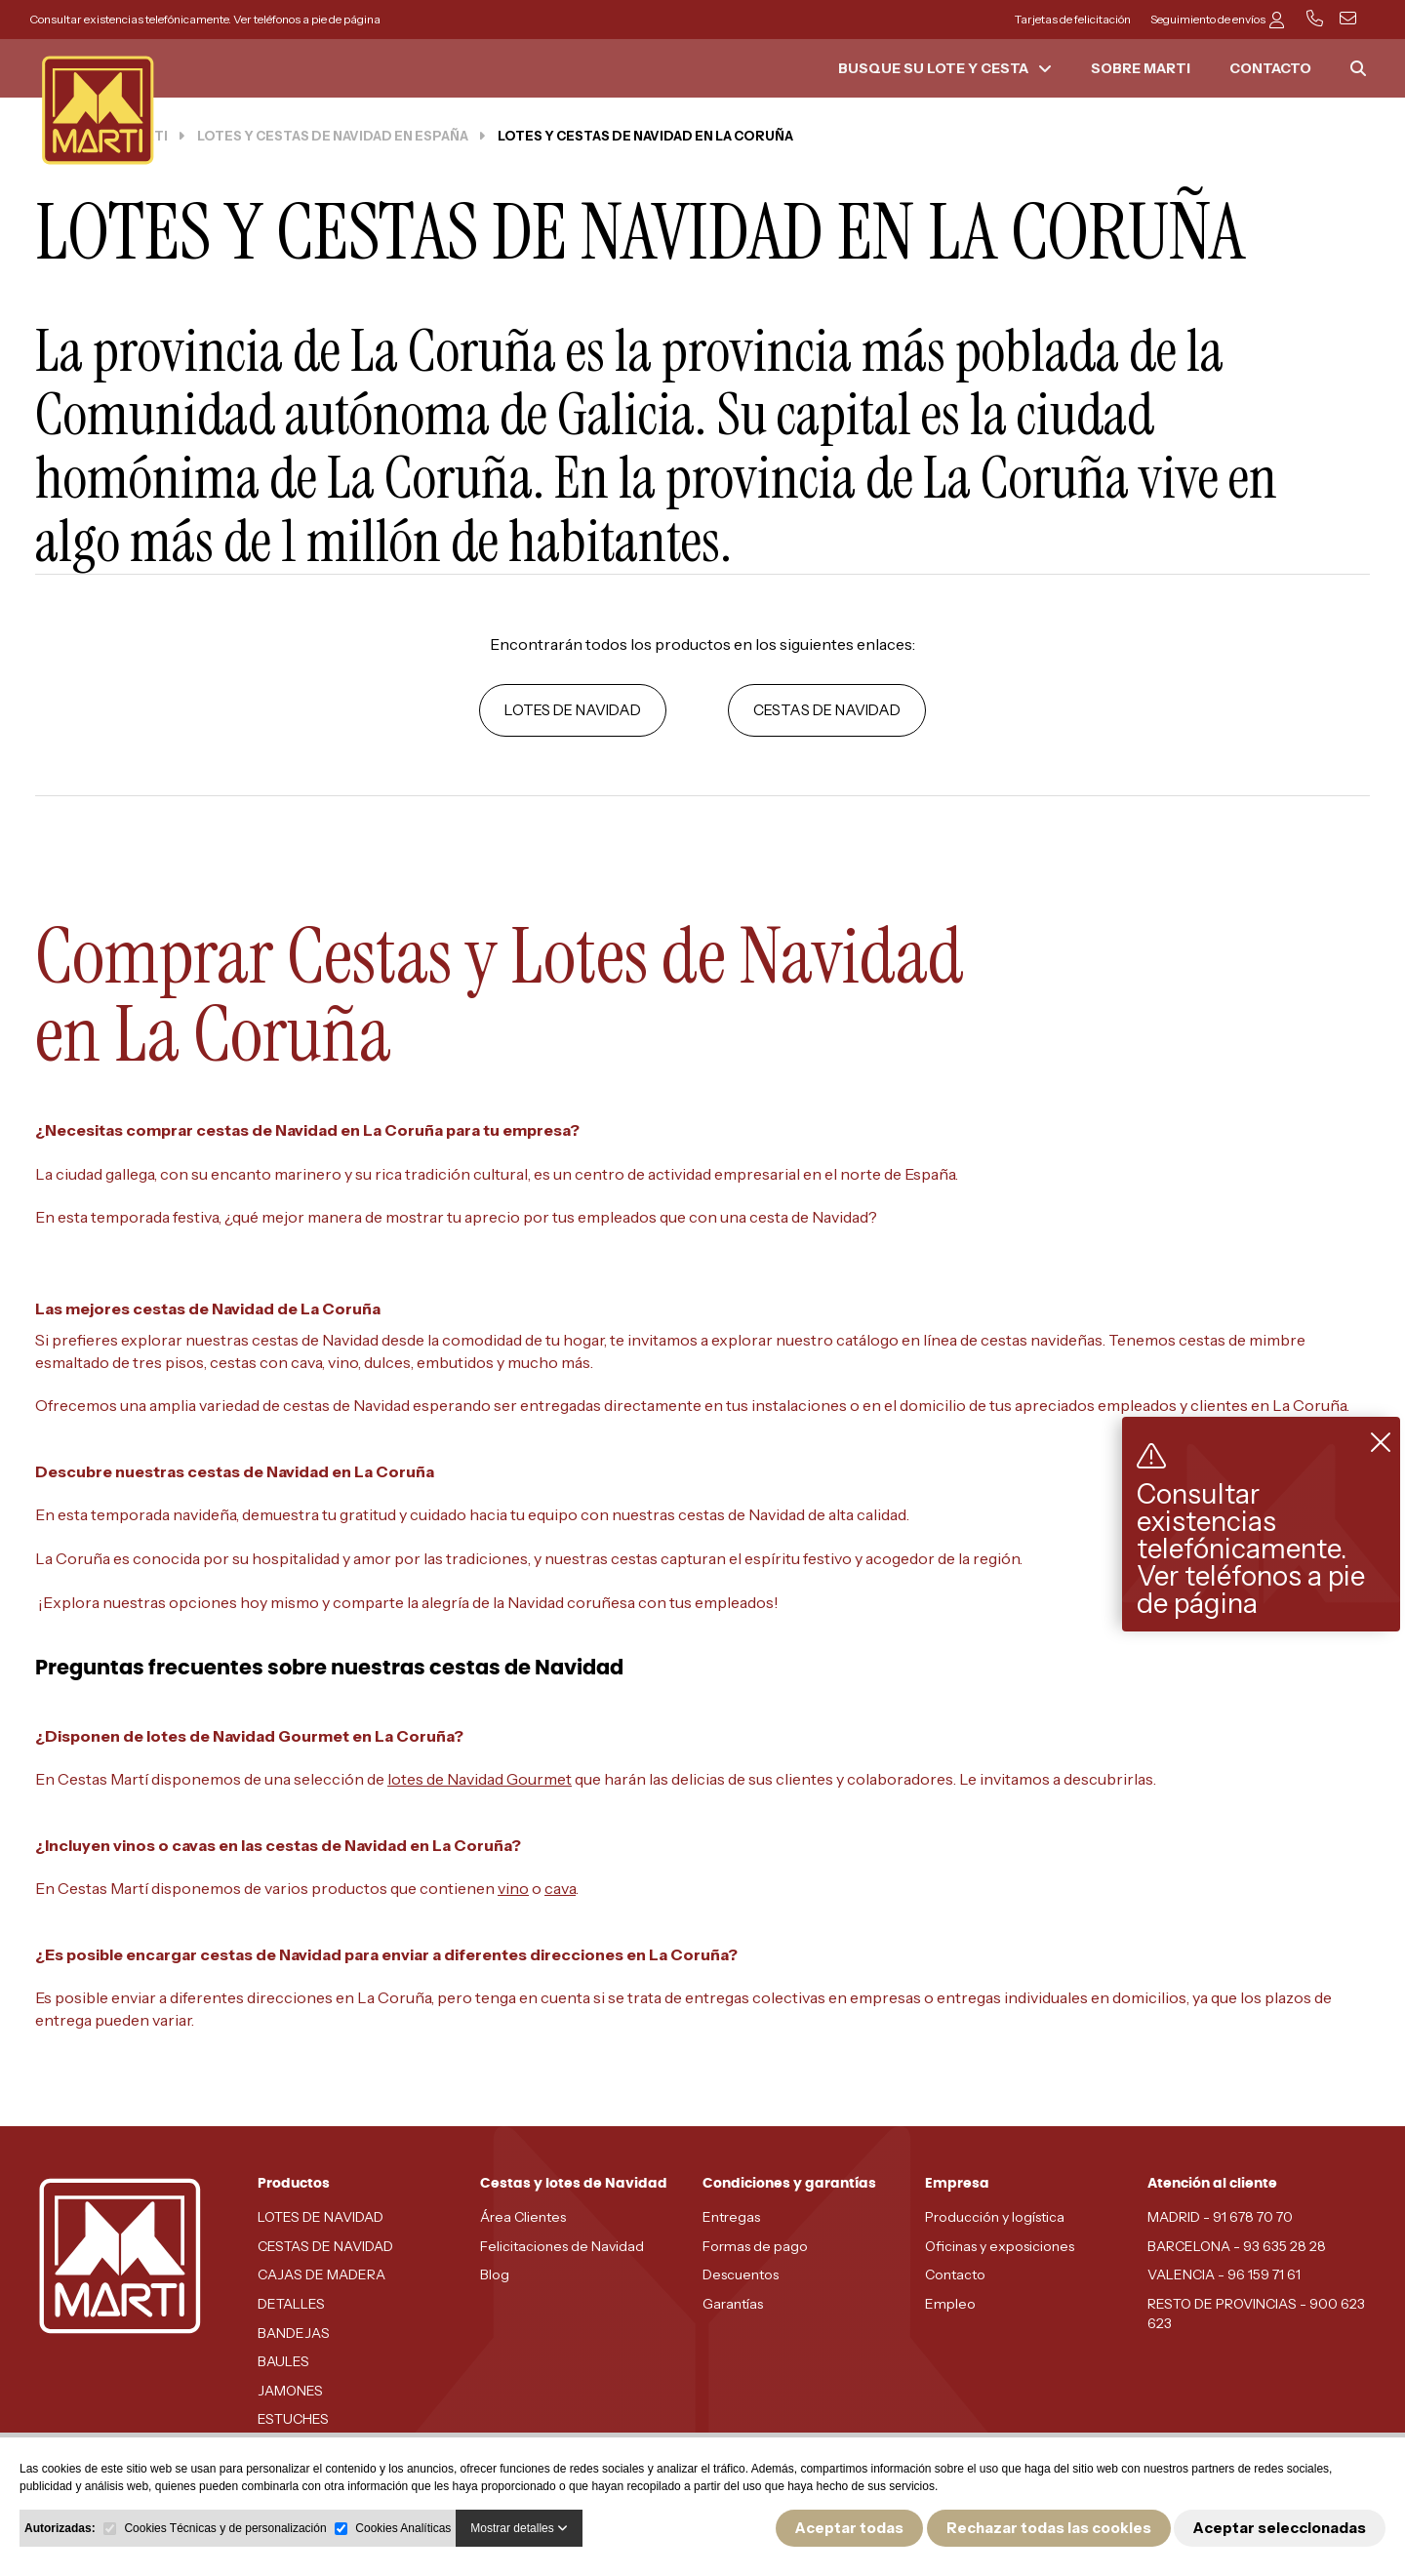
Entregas (731, 2217)
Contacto (955, 2274)
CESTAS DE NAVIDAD (827, 710)
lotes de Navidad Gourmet (479, 1779)
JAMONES (290, 2390)
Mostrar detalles (519, 2528)
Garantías (732, 2304)
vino (513, 1888)
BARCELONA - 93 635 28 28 (1236, 2246)
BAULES (283, 2361)
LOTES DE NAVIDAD (572, 710)
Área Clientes (523, 2217)
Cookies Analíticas (403, 2528)
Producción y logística (994, 2217)
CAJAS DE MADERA (321, 2274)
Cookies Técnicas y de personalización (225, 2528)
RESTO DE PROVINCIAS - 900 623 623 (1256, 2313)
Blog (494, 2274)
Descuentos (740, 2274)
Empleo (950, 2304)
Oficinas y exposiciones (999, 2246)
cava (560, 1888)
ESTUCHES (293, 2419)
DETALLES (291, 2304)
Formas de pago (755, 2246)
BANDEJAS (294, 2333)
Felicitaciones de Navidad (562, 2246)
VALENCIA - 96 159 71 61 (1224, 2274)
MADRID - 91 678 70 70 (1220, 2217)
